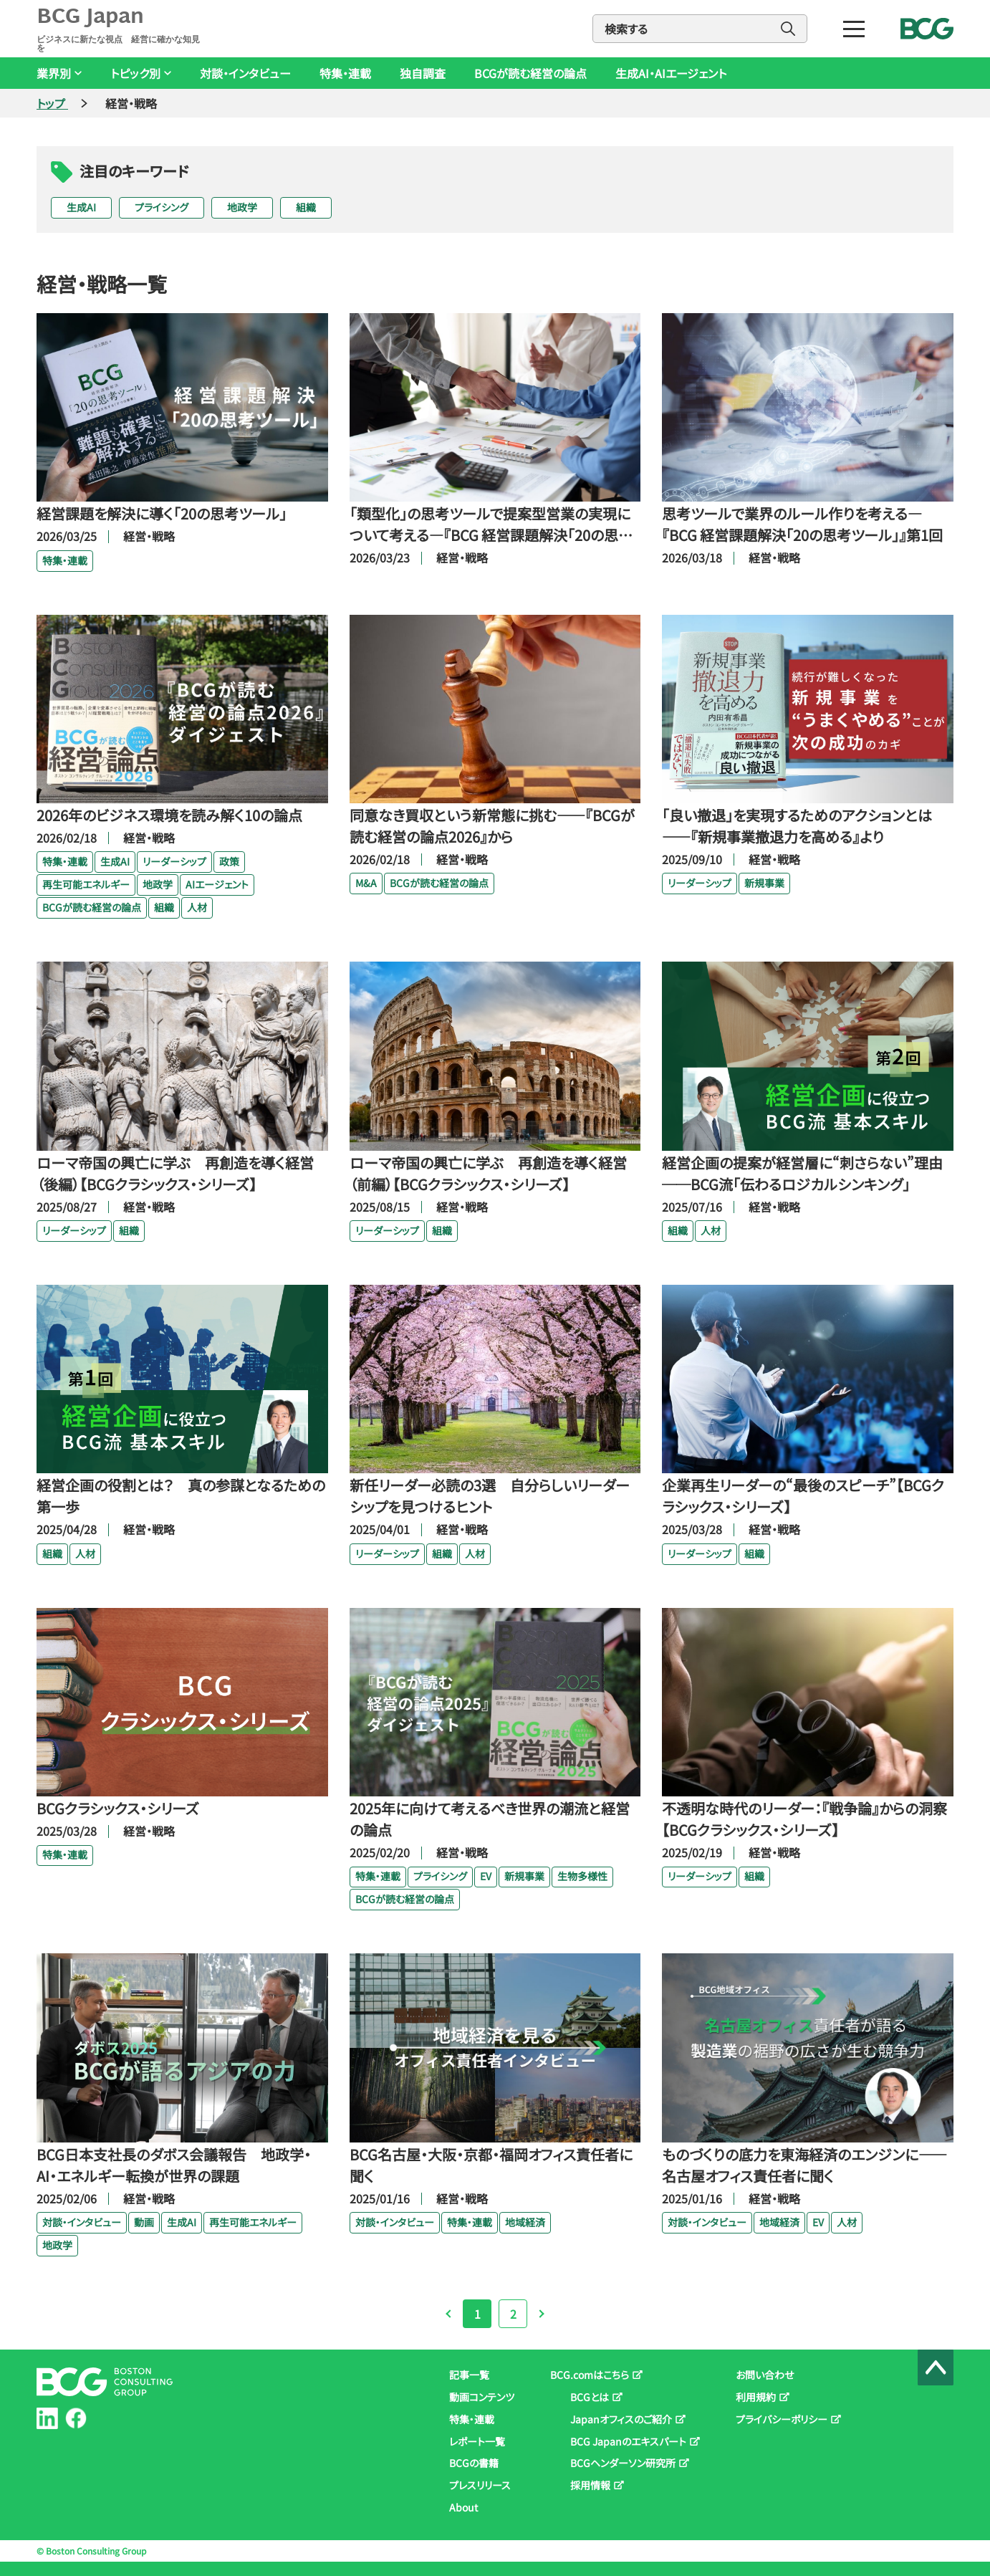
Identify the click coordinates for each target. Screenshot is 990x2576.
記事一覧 (469, 2374)
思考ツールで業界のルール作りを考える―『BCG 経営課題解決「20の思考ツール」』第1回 (802, 524)
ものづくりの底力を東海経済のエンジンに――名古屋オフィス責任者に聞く (804, 2165)
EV (485, 1876)
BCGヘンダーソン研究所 (623, 2463)
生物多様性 (582, 1876)
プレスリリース (480, 2485)
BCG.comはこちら (589, 2374)
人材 (197, 907)
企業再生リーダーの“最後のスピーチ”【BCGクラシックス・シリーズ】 (803, 1496)
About (463, 2507)
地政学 (242, 207)
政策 (229, 861)
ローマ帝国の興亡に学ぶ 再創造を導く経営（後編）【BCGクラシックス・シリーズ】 (175, 1173)
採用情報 (590, 2485)
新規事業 (764, 883)
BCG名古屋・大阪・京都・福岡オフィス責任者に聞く (491, 2165)
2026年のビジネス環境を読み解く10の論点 (169, 815)
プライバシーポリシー (781, 2419)
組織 (306, 207)
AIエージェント (217, 884)
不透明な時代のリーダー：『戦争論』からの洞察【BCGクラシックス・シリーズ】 (804, 1819)
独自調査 (423, 73)
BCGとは (589, 2397)
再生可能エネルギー (86, 884)
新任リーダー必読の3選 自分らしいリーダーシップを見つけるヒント (490, 1496)
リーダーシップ (174, 861)
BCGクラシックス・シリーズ (118, 1808)
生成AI (81, 207)
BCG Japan (121, 28)
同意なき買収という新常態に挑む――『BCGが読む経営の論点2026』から (492, 826)
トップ (52, 103)
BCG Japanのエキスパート (628, 2441)
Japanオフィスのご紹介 (621, 2419)
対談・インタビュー (245, 73)
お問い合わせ (765, 2374)
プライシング (161, 207)
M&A (366, 883)
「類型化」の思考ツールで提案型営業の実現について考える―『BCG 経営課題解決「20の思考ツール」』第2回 (491, 524)
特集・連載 (345, 73)
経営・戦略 (149, 536)
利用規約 (756, 2397)
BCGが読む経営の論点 (530, 73)
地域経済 (525, 2222)
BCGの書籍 (474, 2463)
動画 (144, 2222)
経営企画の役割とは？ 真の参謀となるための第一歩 (181, 1496)
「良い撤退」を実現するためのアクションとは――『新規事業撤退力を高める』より (797, 826)
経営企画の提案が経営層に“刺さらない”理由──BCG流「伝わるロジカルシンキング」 (802, 1173)
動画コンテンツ (481, 2397)
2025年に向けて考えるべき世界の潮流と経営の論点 (490, 1819)
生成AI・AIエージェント (670, 73)
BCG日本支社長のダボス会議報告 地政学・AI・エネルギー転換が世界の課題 (174, 2165)
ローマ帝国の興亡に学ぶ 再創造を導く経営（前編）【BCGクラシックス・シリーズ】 (488, 1173)
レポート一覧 (477, 2441)
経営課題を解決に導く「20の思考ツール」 (162, 513)
